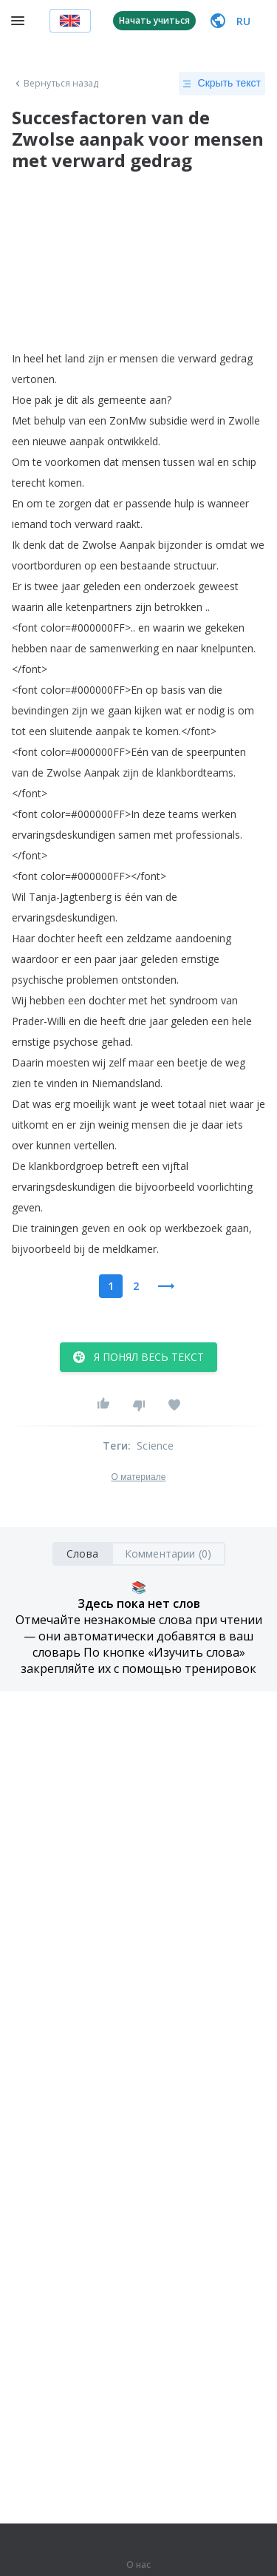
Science (155, 1446)
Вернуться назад (55, 83)
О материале (138, 1477)
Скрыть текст (222, 83)
